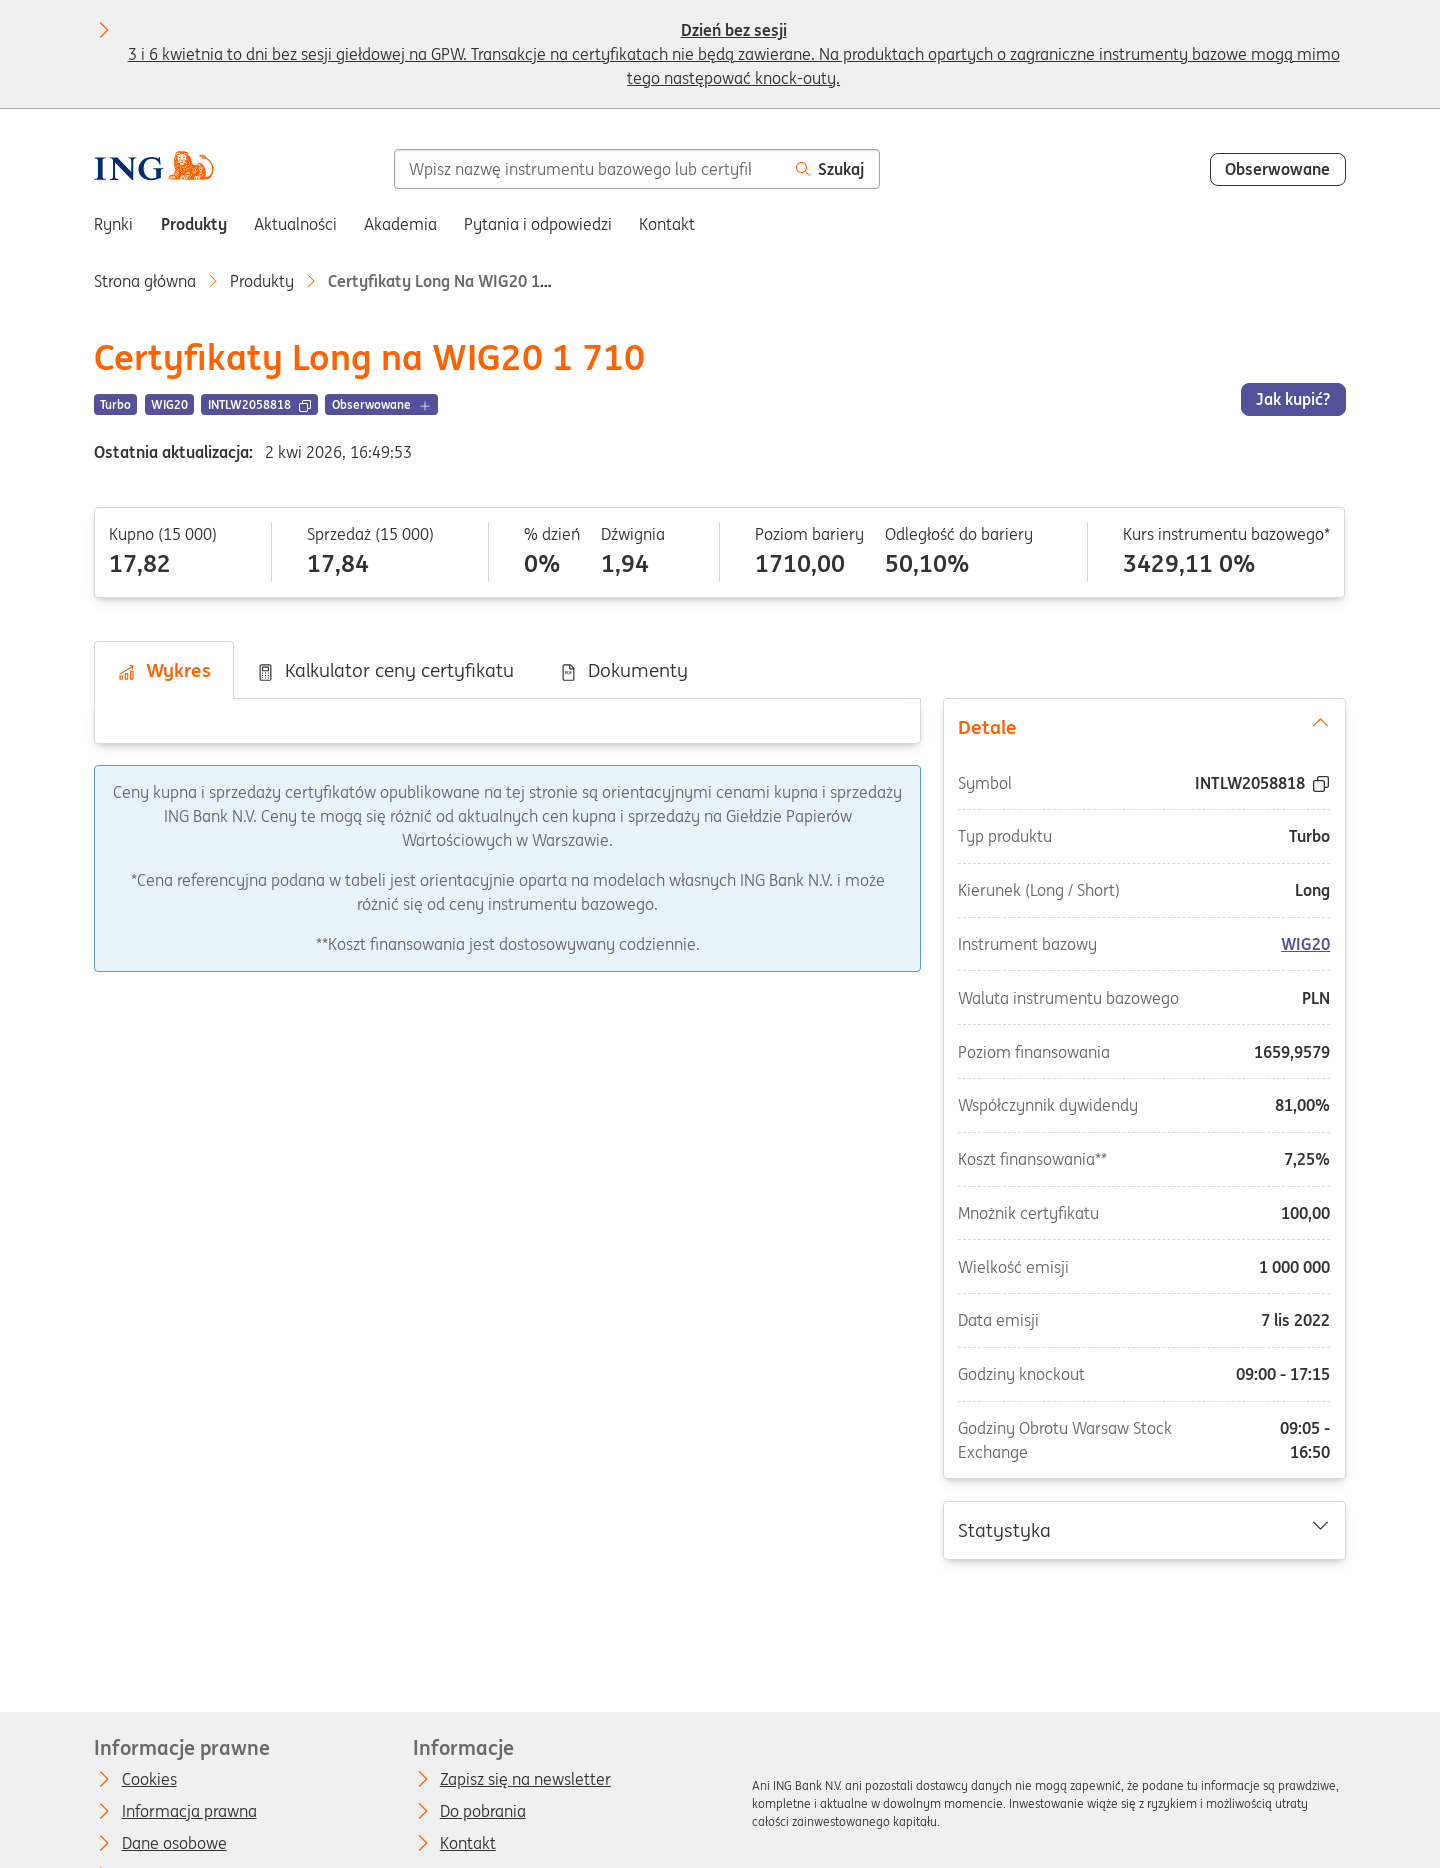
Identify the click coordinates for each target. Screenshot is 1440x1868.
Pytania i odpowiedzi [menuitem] (538, 224)
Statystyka (1144, 1529)
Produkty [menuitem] (194, 224)
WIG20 (1305, 944)
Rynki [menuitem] (113, 224)
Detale (1144, 726)
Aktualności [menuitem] (295, 224)
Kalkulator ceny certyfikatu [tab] (385, 670)
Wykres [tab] (164, 670)
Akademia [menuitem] (400, 224)
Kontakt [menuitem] (667, 224)
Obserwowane (1277, 169)
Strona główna (145, 281)
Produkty (262, 281)
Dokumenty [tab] (623, 670)
